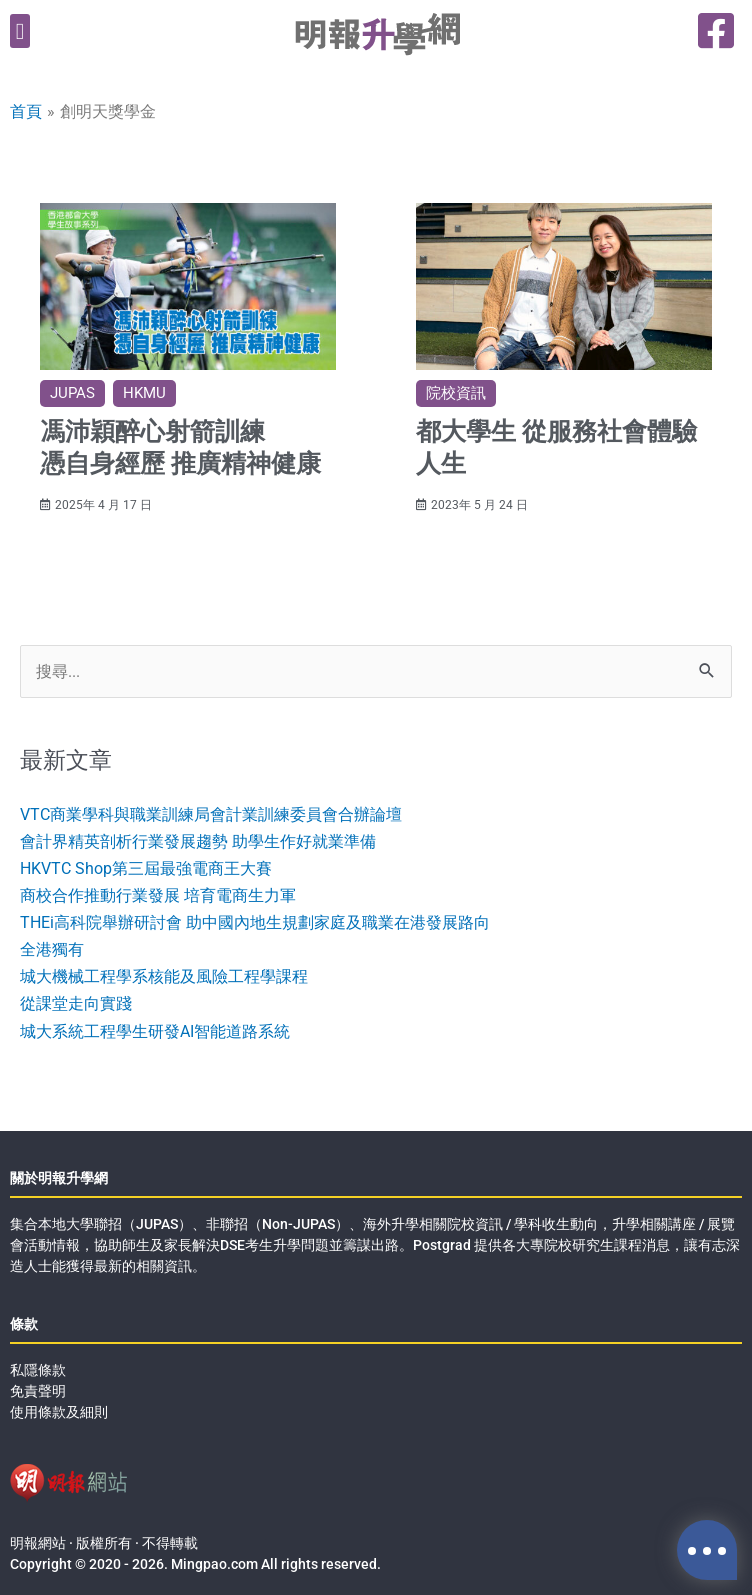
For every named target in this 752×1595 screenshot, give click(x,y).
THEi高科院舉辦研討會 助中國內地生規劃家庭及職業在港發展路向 (255, 922)
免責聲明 (38, 1391)
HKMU (144, 393)
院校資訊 (456, 393)
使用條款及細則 (59, 1412)
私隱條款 (38, 1370)
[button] (20, 31)
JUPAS (72, 393)
